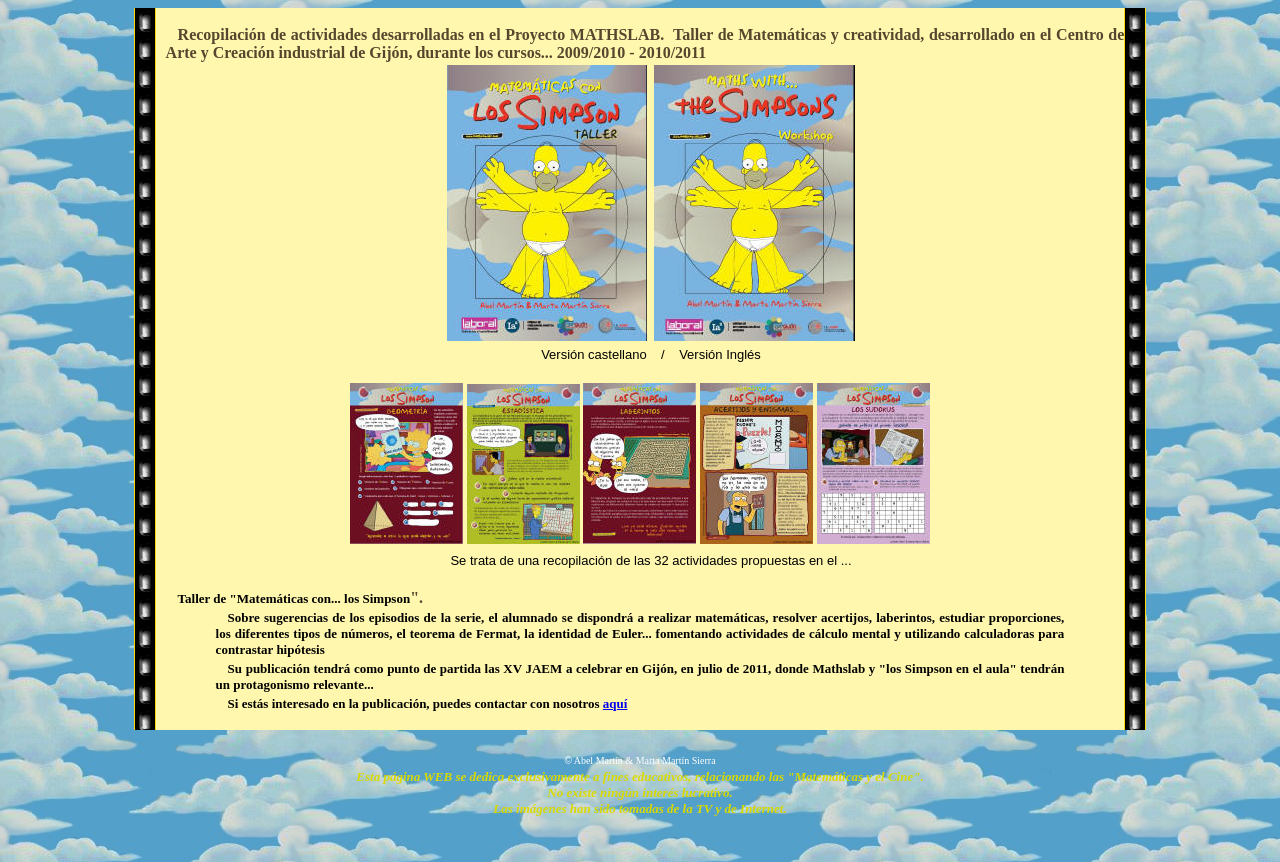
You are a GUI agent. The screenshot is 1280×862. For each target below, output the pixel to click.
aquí (615, 703)
